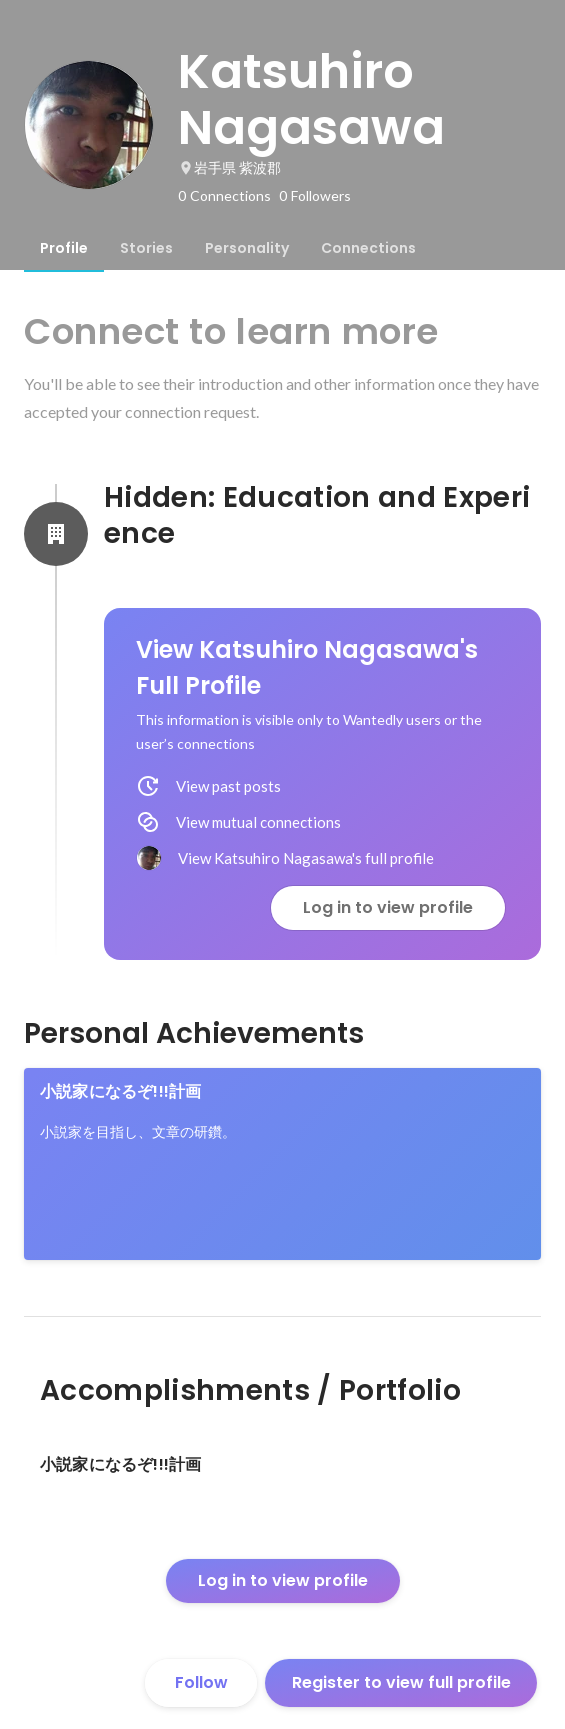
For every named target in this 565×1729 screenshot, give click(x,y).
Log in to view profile (388, 907)
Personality (247, 248)
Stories (146, 248)
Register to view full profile (401, 1682)
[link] (282, 1164)
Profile (64, 248)
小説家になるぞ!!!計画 (120, 1091)
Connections (368, 248)
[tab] (64, 248)
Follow (201, 1682)
